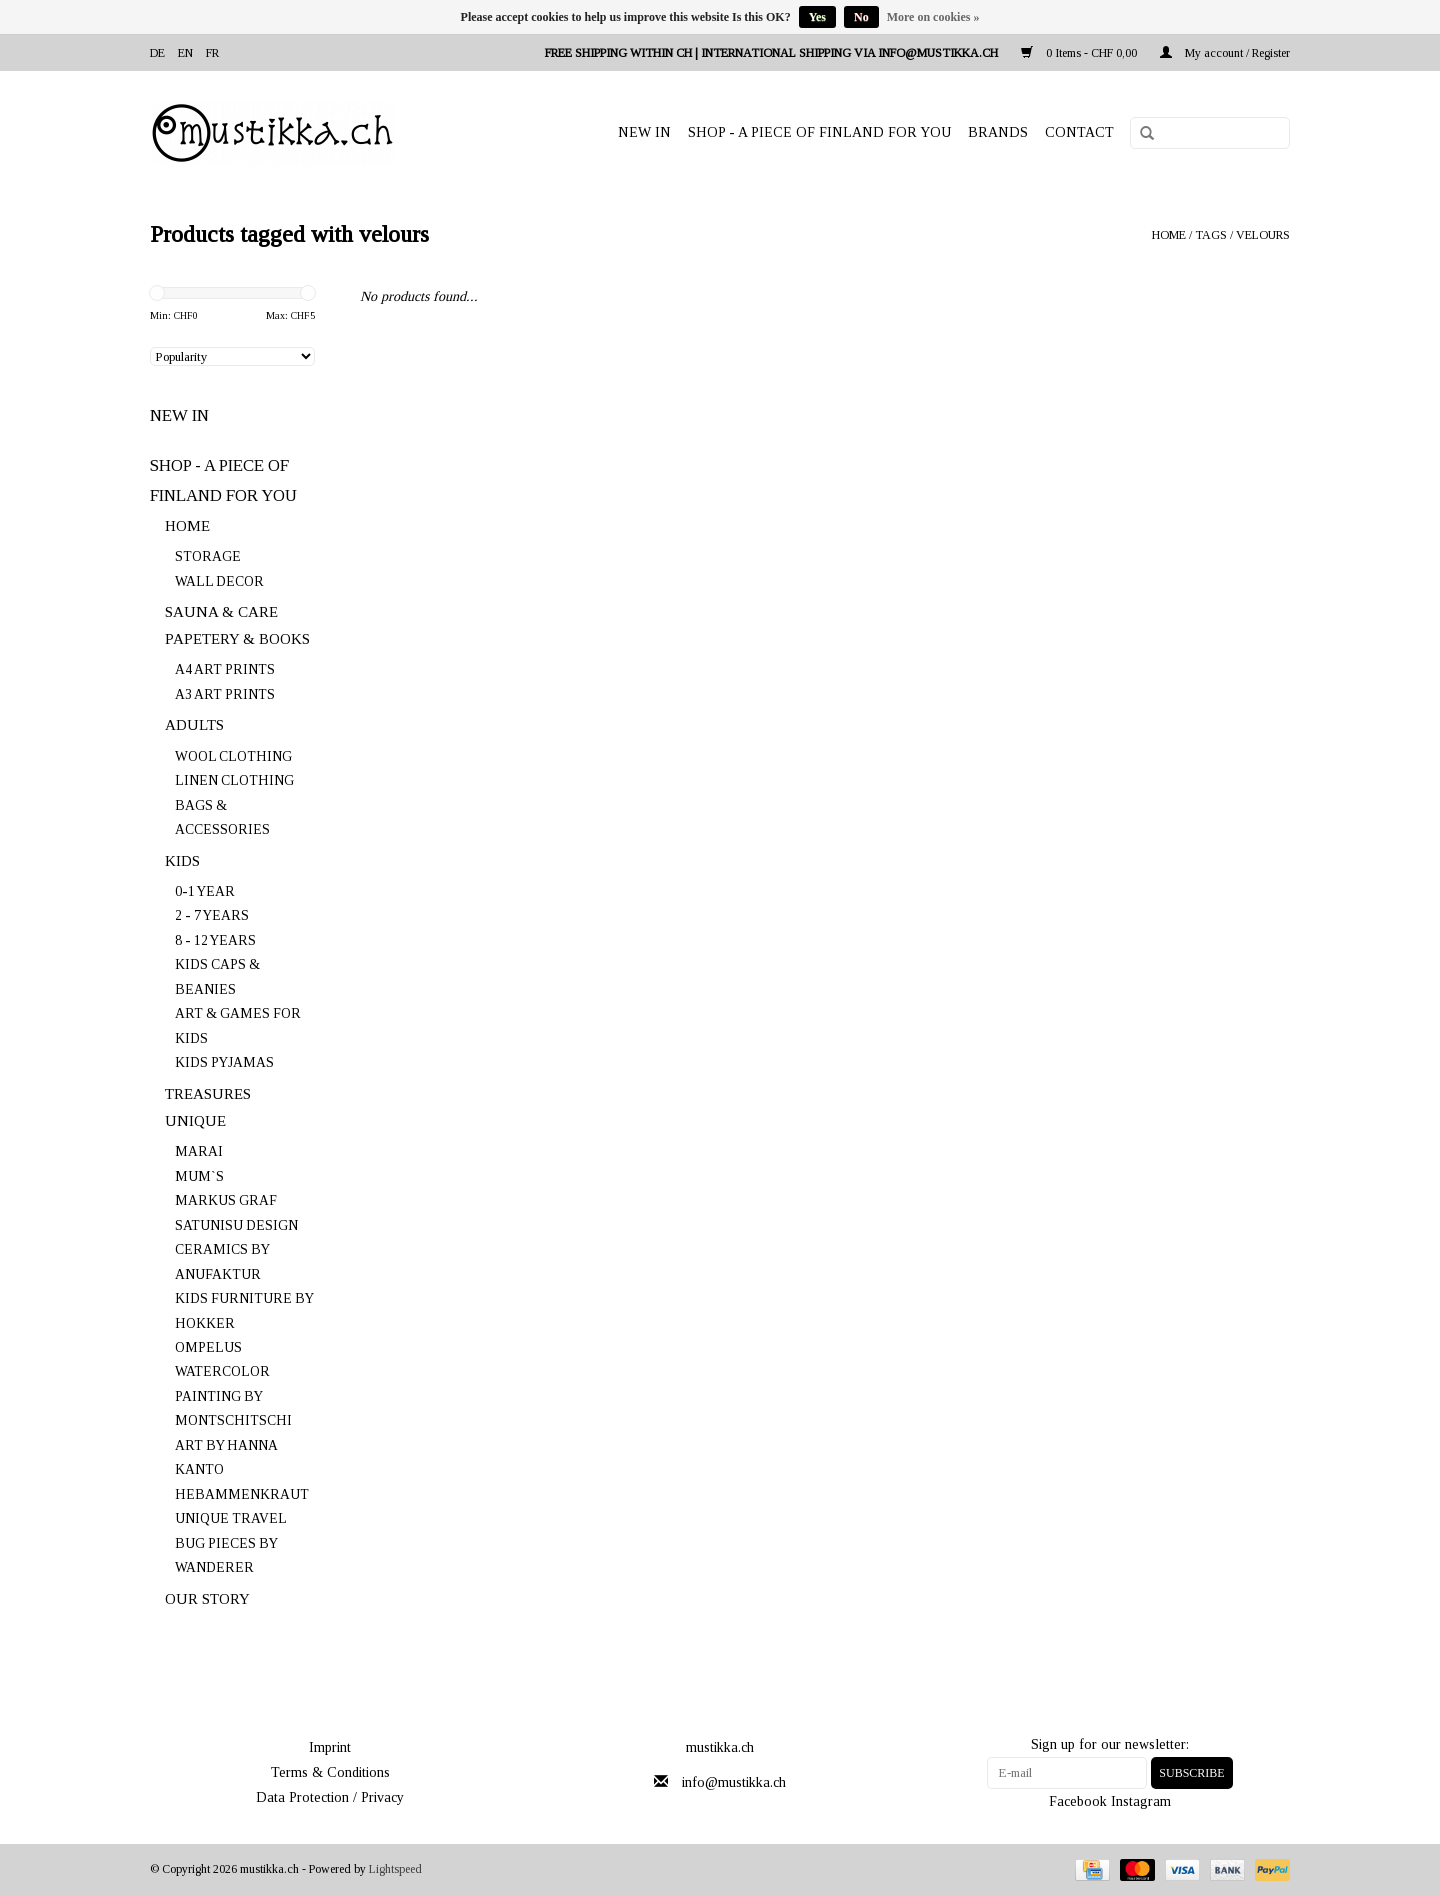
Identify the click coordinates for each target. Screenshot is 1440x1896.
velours (1263, 235)
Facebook (1078, 1801)
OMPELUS (208, 1347)
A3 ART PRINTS (225, 694)
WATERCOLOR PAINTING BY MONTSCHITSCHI (233, 1396)
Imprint (330, 1747)
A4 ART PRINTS (225, 669)
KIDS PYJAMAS (224, 1062)
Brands (998, 132)
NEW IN (644, 132)
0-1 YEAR (205, 891)
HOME (187, 526)
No (861, 17)
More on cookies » (933, 17)
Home (1169, 235)
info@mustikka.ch (734, 1782)
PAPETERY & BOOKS (237, 639)
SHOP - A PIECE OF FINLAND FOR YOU (819, 132)
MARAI (199, 1151)
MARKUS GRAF (226, 1200)
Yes (817, 17)
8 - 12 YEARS (215, 940)
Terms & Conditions (330, 1772)
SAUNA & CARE (221, 612)
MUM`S (199, 1176)
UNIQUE (195, 1121)
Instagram (1141, 1801)
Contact (1079, 132)
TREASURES (208, 1094)
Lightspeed (395, 1869)
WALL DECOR (219, 581)
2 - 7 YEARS (212, 915)
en (185, 53)
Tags (1211, 235)
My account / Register (1225, 53)
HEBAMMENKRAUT (242, 1494)
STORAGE (208, 556)
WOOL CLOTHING (233, 756)
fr (212, 53)
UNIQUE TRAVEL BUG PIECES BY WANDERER (230, 1543)
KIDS (182, 861)
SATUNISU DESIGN (236, 1225)
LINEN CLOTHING (234, 780)
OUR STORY (207, 1599)
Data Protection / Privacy (330, 1797)
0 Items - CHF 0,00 (1080, 53)
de (157, 53)
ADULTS (194, 725)
